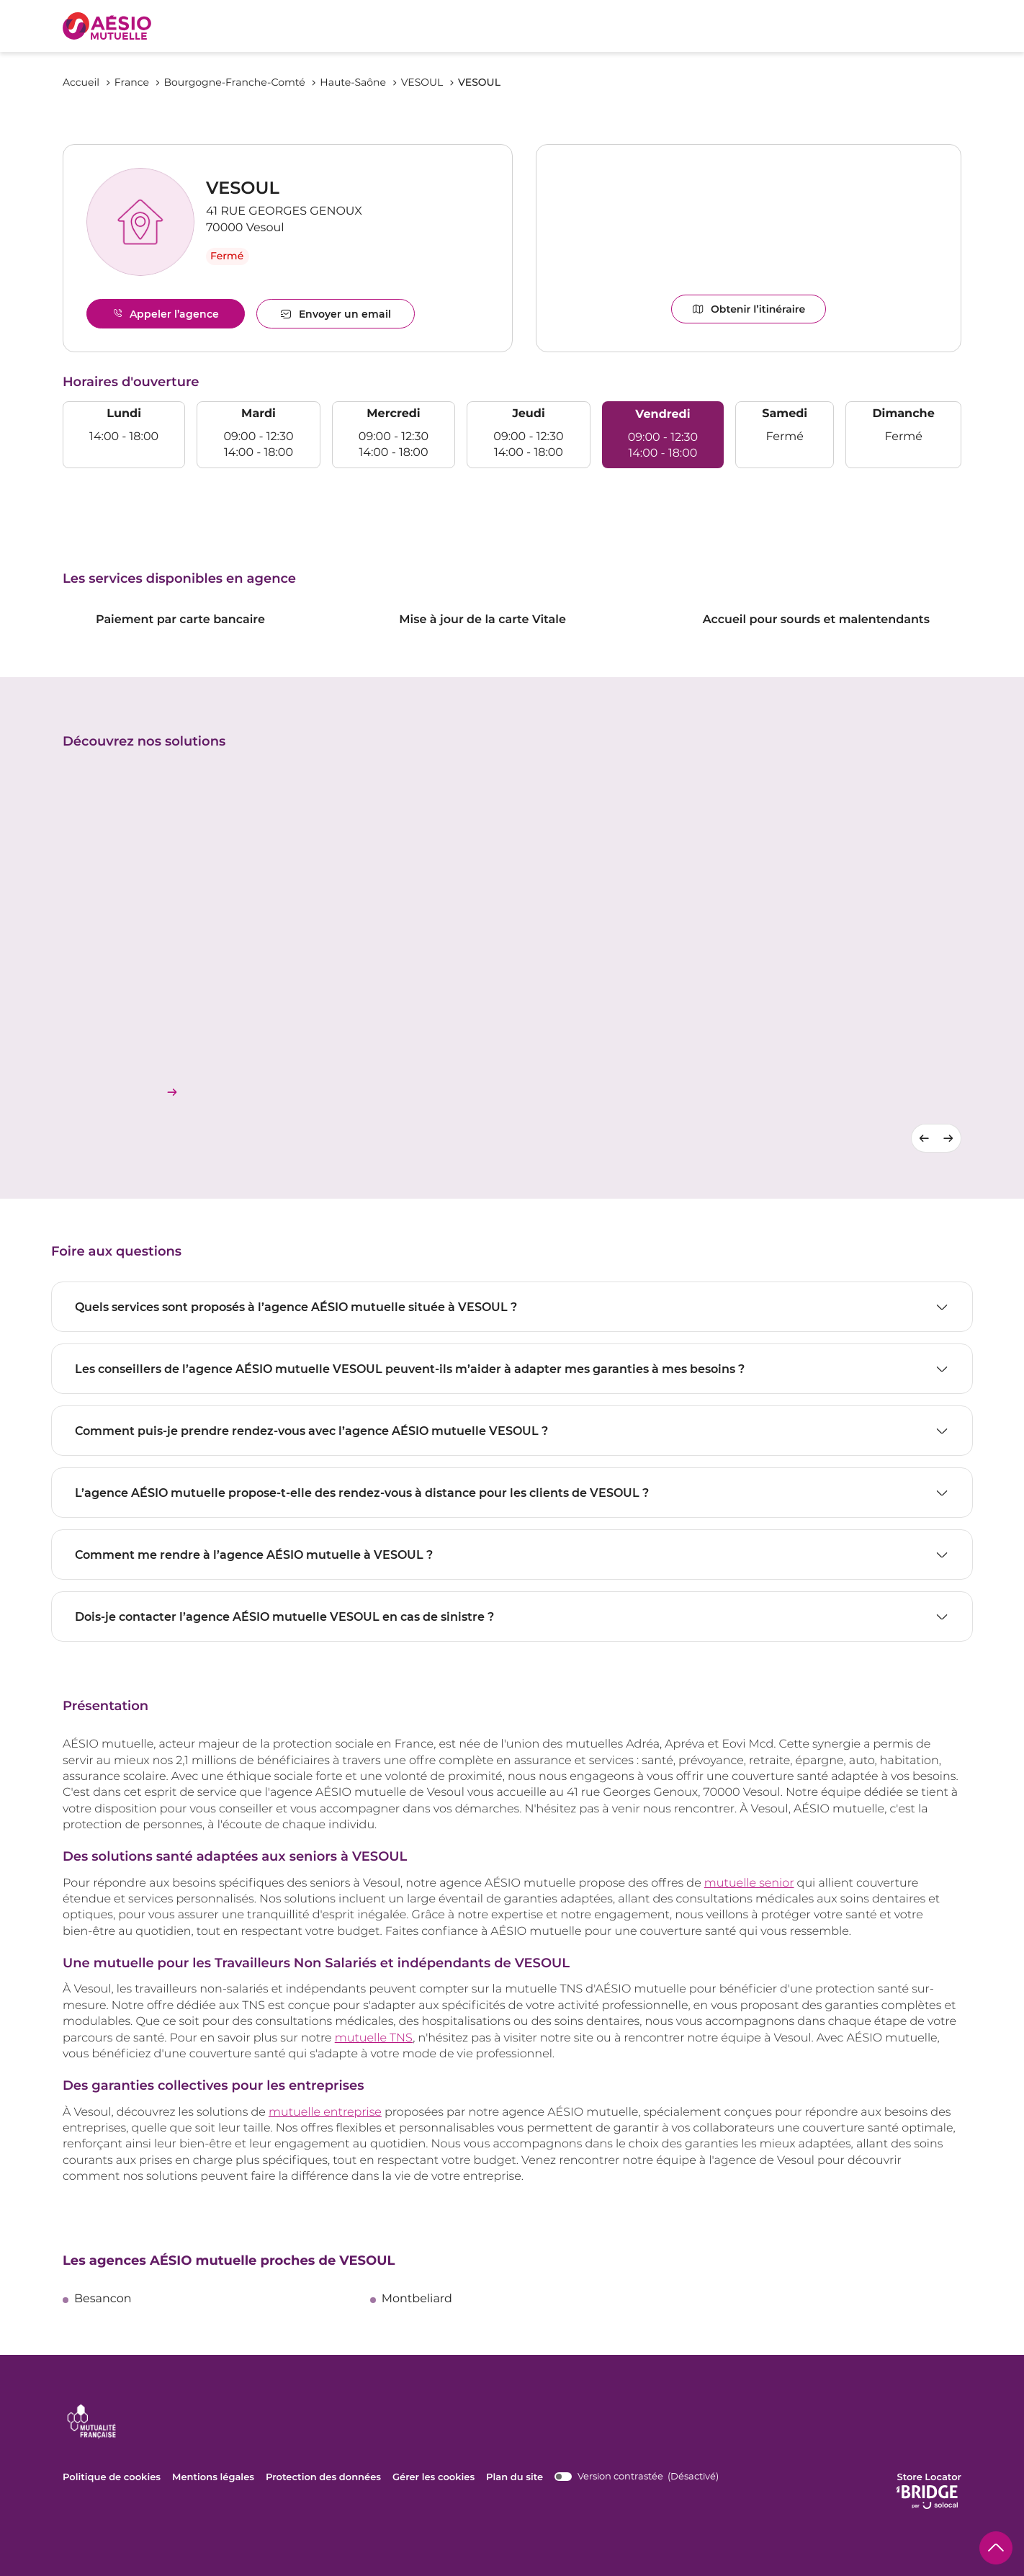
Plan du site (513, 2476)
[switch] (635, 2476)
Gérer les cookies (432, 2476)
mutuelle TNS (374, 2038)
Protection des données (322, 2477)
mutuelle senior (749, 1883)
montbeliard (417, 2299)
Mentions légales (213, 2477)
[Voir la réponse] (512, 1306)
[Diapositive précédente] (923, 1137)
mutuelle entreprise (325, 2112)
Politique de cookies (112, 2477)
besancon (103, 2299)
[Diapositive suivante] (948, 1137)
